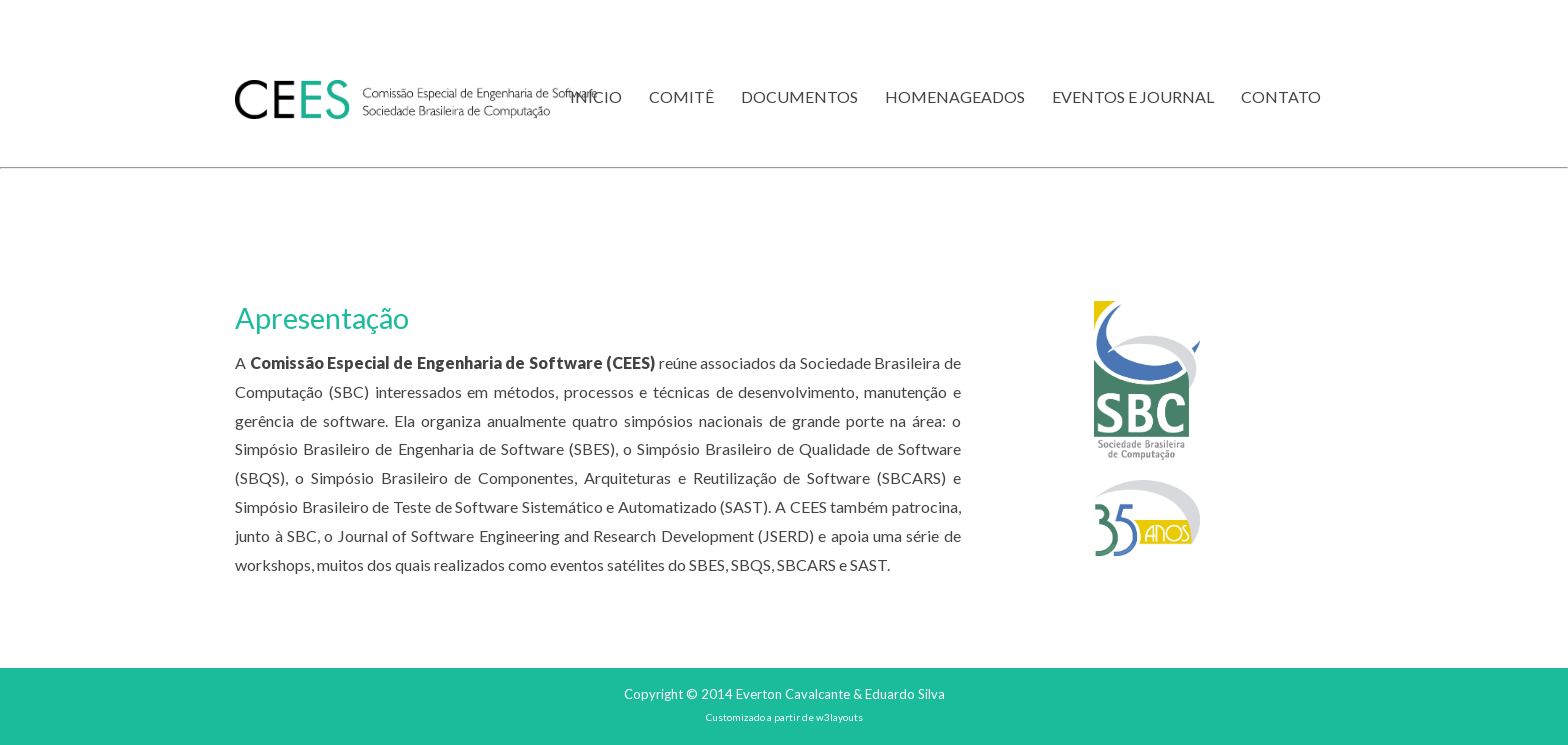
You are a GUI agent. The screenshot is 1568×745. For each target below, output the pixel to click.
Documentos (799, 96)
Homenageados (955, 96)
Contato (1281, 96)
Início (596, 96)
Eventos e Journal (1133, 96)
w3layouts (839, 717)
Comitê (681, 96)
